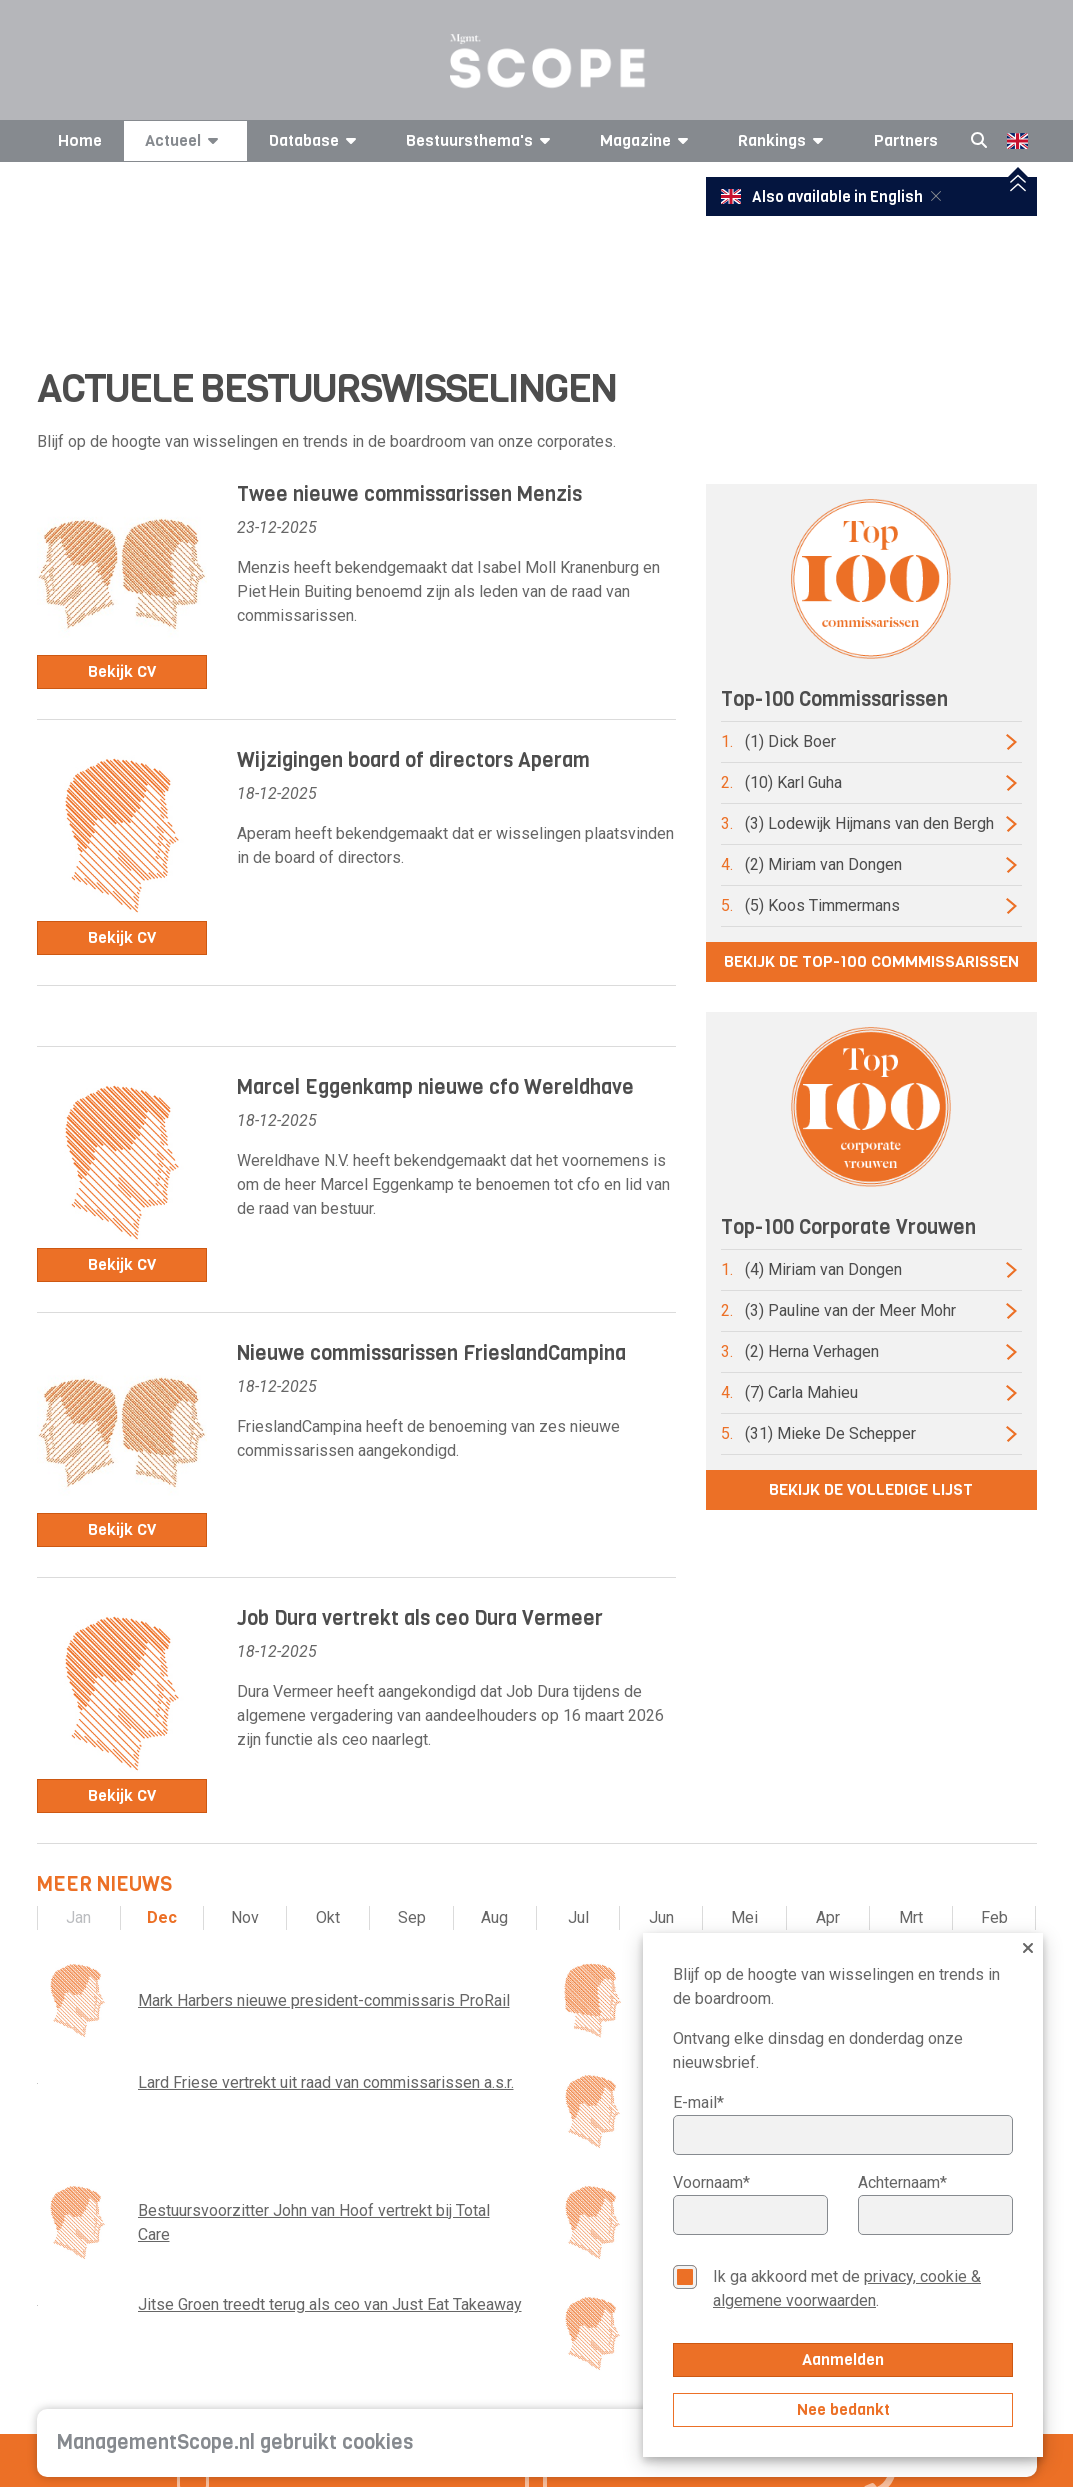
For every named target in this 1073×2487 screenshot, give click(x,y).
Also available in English (823, 197)
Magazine (647, 140)
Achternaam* (902, 2182)
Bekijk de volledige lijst (871, 1489)
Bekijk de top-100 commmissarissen (871, 961)
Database (316, 140)
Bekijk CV (122, 671)
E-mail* (698, 2102)
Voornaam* (711, 2182)
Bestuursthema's (481, 140)
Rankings (784, 140)
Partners (906, 140)
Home (80, 140)
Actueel (185, 140)
